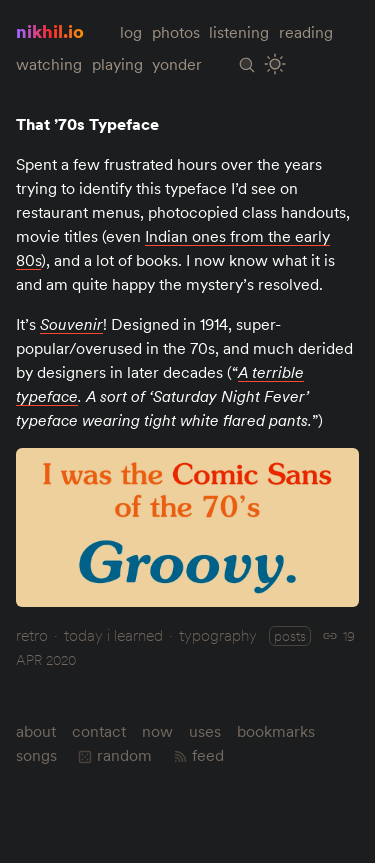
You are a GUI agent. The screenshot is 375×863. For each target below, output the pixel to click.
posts (290, 636)
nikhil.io (50, 31)
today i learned (113, 635)
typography (218, 635)
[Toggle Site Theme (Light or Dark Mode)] (275, 64)
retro (32, 635)
